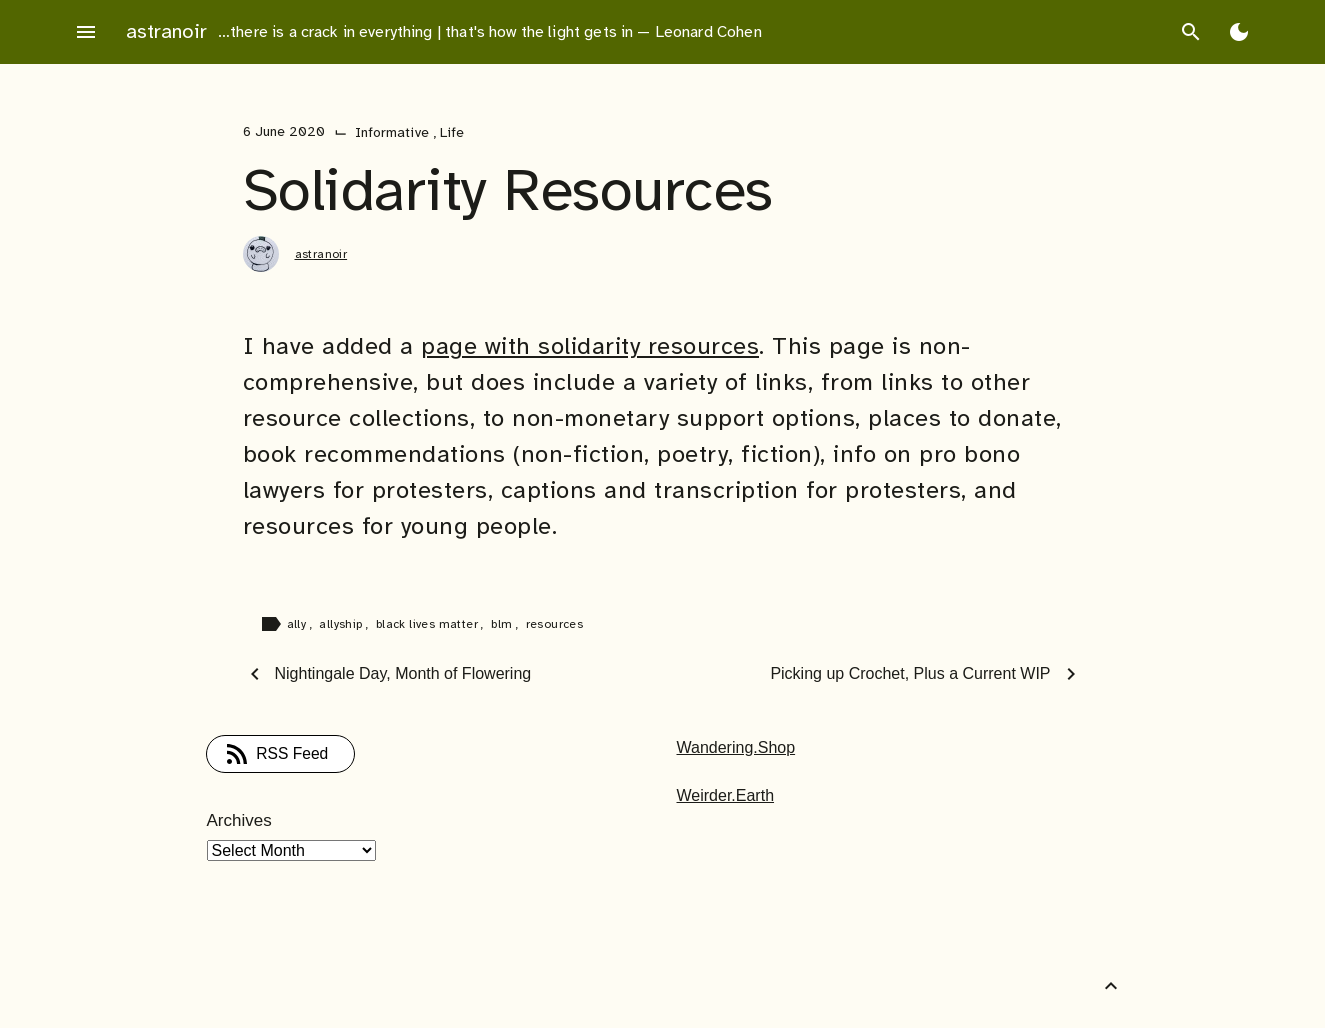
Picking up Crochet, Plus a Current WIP (910, 673)
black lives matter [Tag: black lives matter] (429, 624)
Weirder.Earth (726, 795)
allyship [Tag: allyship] (342, 624)
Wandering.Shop (736, 747)
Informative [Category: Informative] (394, 132)
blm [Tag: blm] (503, 624)
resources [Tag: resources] (555, 624)
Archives (239, 820)
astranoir (166, 31)
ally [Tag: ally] (298, 624)
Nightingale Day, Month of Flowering (403, 673)
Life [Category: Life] (452, 132)
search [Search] (1191, 32)
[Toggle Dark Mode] (1239, 32)
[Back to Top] (1111, 986)
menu (86, 32)
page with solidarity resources (590, 346)
